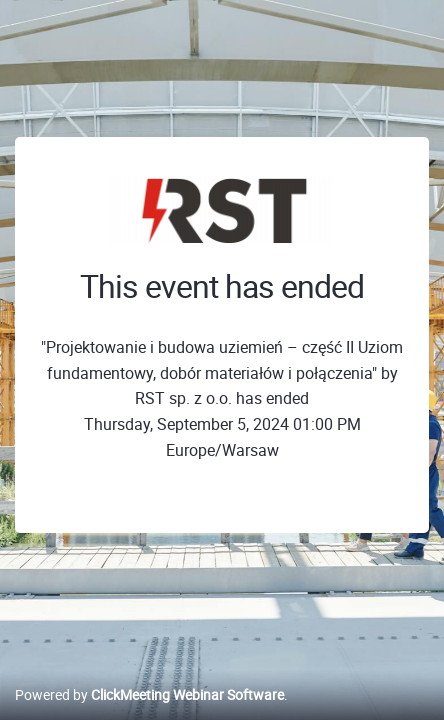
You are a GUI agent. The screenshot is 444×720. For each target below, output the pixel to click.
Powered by (149, 694)
